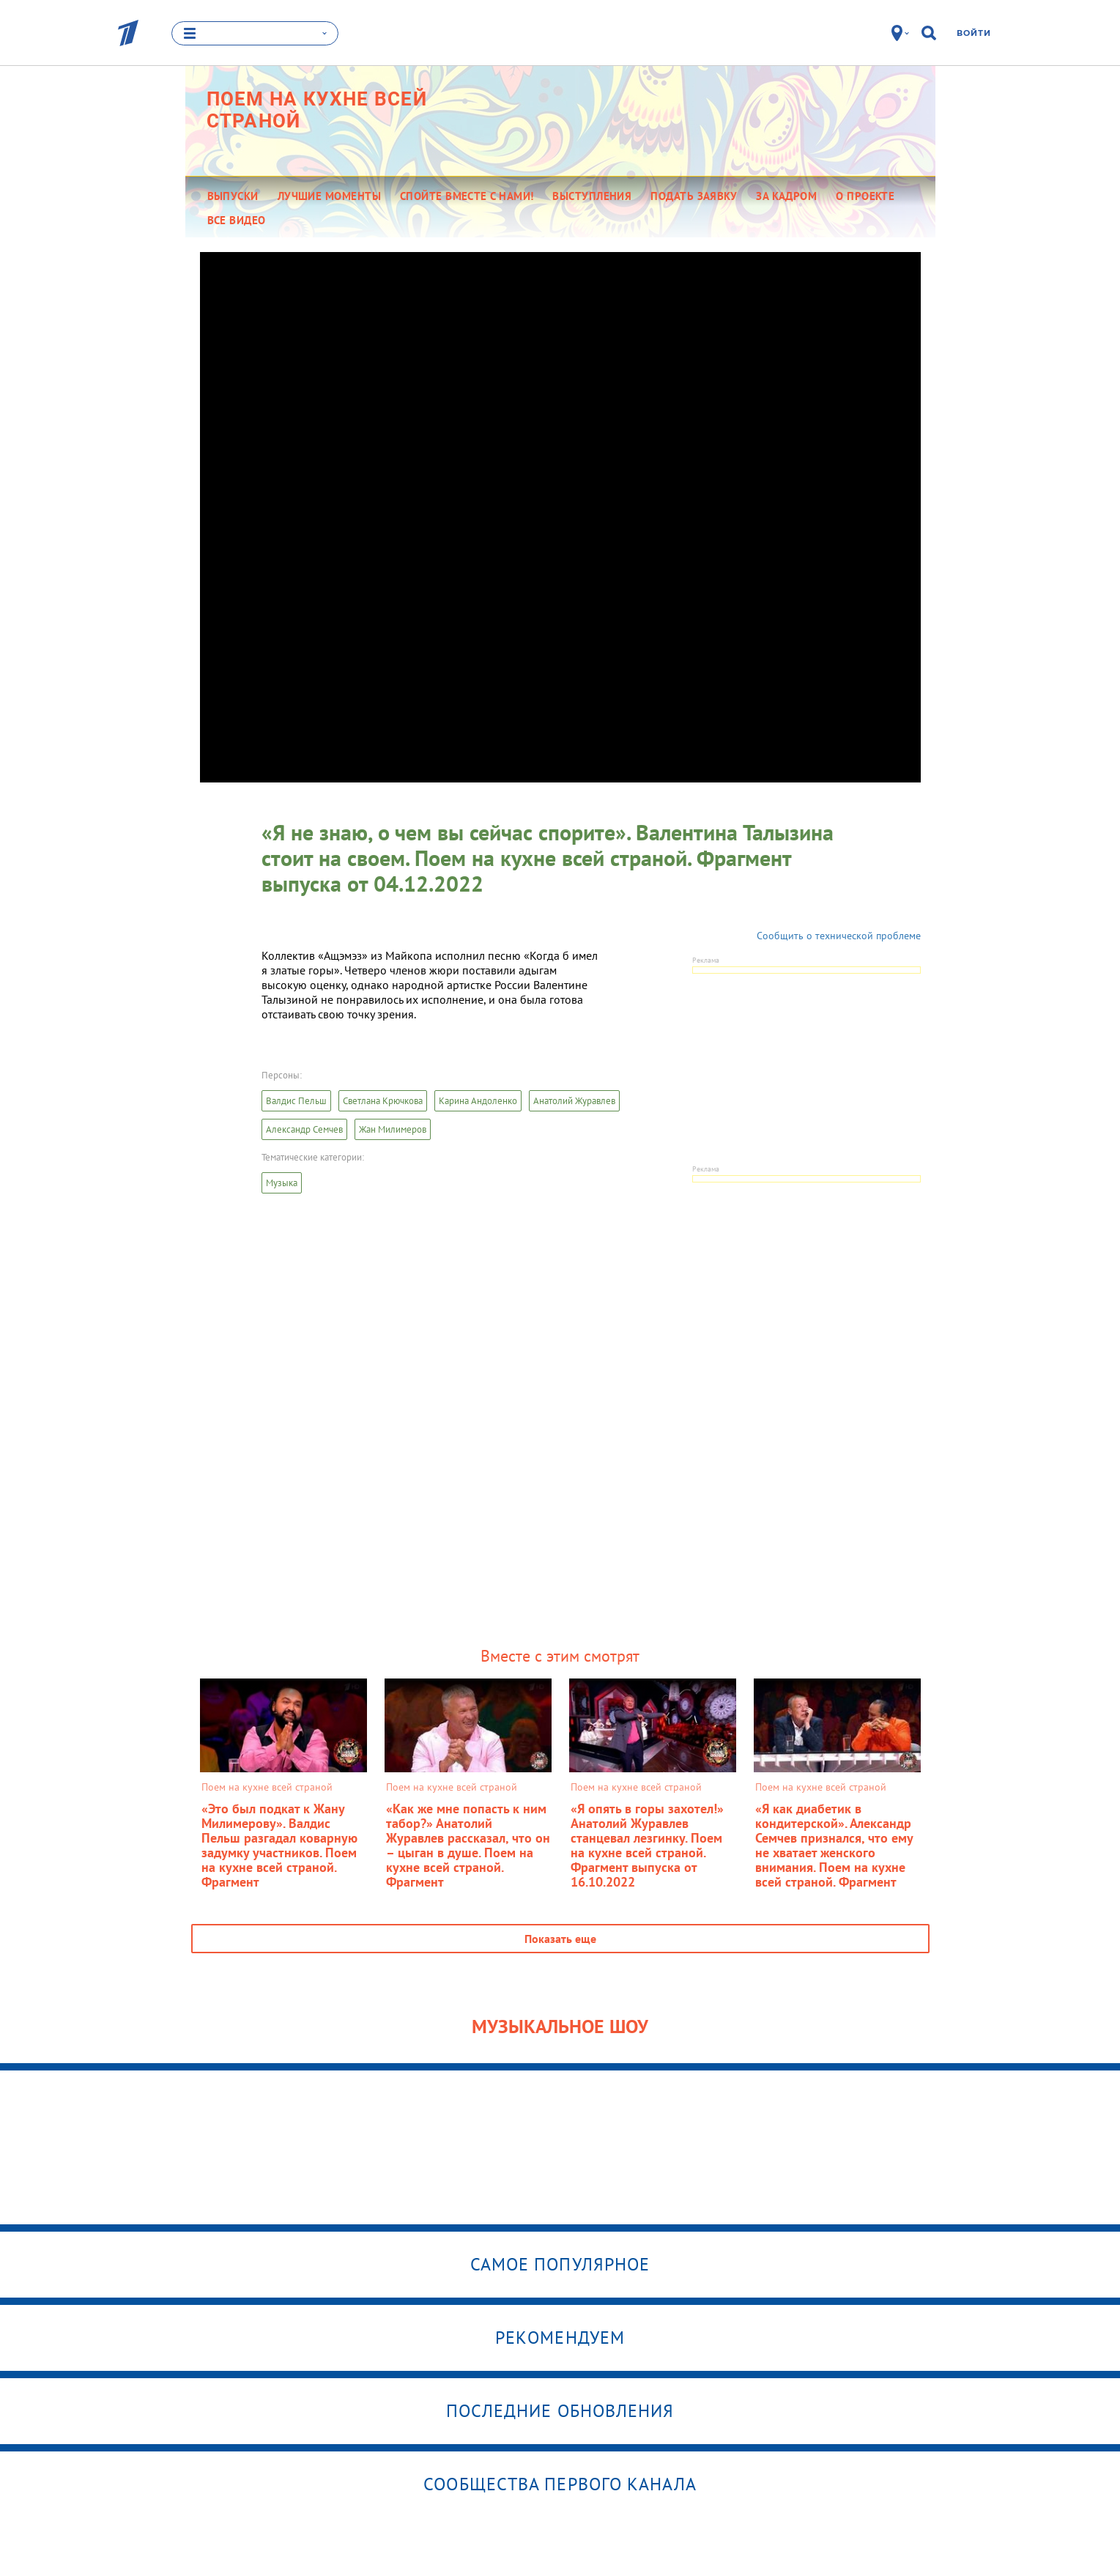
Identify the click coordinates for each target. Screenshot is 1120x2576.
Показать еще (560, 1938)
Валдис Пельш (296, 1101)
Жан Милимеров (392, 1129)
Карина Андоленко (478, 1101)
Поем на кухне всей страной (317, 110)
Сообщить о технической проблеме (839, 935)
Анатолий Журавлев (574, 1101)
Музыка (281, 1183)
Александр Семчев (304, 1129)
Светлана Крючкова (383, 1101)
